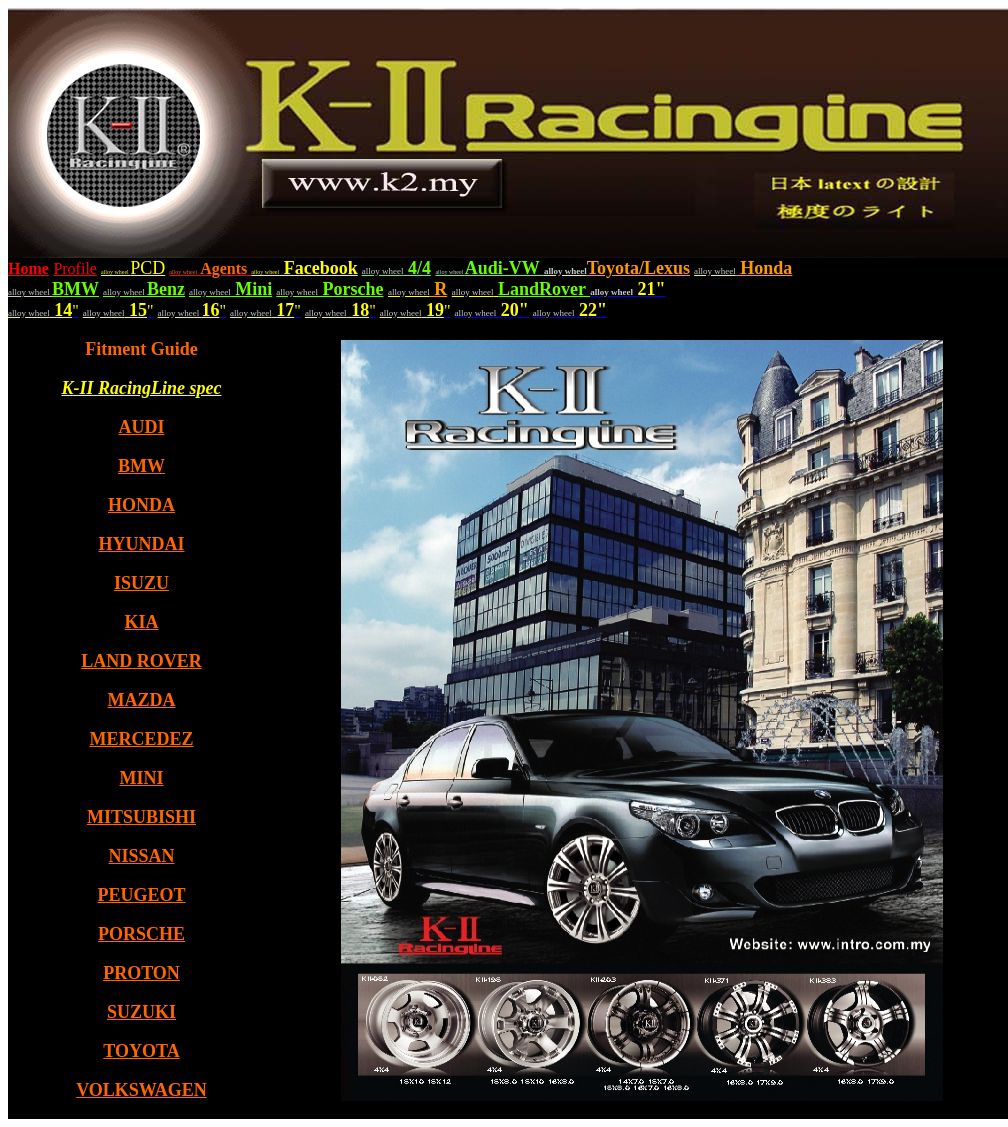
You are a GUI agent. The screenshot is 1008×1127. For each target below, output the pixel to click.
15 (136, 310)
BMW (75, 289)
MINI (142, 778)
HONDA (141, 505)
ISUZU (141, 583)
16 (211, 310)
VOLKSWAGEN (141, 1090)
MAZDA (142, 700)
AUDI (141, 427)
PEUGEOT (141, 895)
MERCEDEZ (141, 739)
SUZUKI (141, 1012)
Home (28, 268)
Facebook (318, 268)
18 (358, 310)
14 (61, 310)
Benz (166, 289)
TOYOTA (141, 1051)
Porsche (350, 289)
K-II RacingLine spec (142, 388)
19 (432, 310)
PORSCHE (141, 934)
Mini (252, 289)
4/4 (417, 268)
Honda (764, 268)
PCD (133, 268)
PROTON (141, 973)
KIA (141, 622)
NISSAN (141, 856)
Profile (75, 268)
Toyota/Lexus (638, 268)
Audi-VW (504, 268)
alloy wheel (265, 272)
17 (283, 310)
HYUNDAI (141, 544)
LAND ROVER (141, 661)
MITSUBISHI (141, 817)
